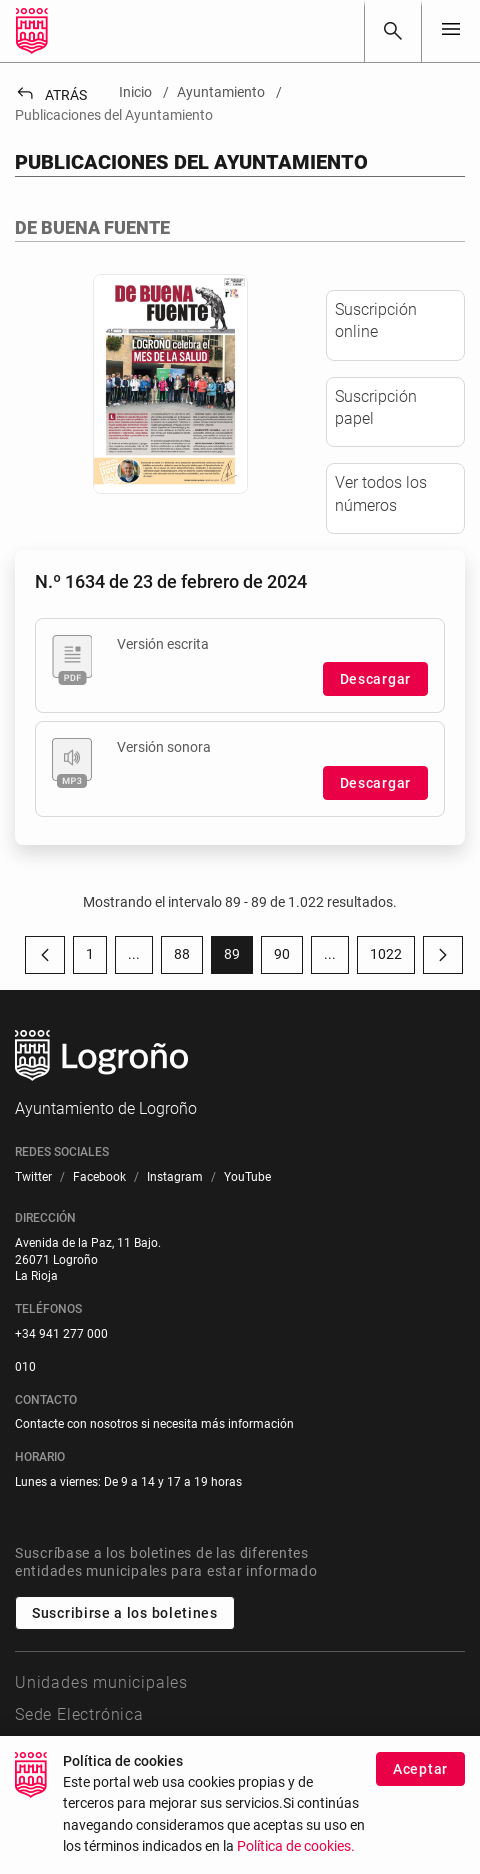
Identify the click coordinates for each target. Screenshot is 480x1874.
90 (288, 958)
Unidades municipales (101, 1682)
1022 (392, 958)
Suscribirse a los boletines (125, 1613)
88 (188, 958)
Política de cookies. (296, 1848)
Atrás (51, 95)
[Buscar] (393, 31)
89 (238, 958)
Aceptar (420, 1770)
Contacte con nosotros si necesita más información (154, 1424)
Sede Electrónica (79, 1714)
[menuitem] (33, 1177)
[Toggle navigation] (451, 30)
